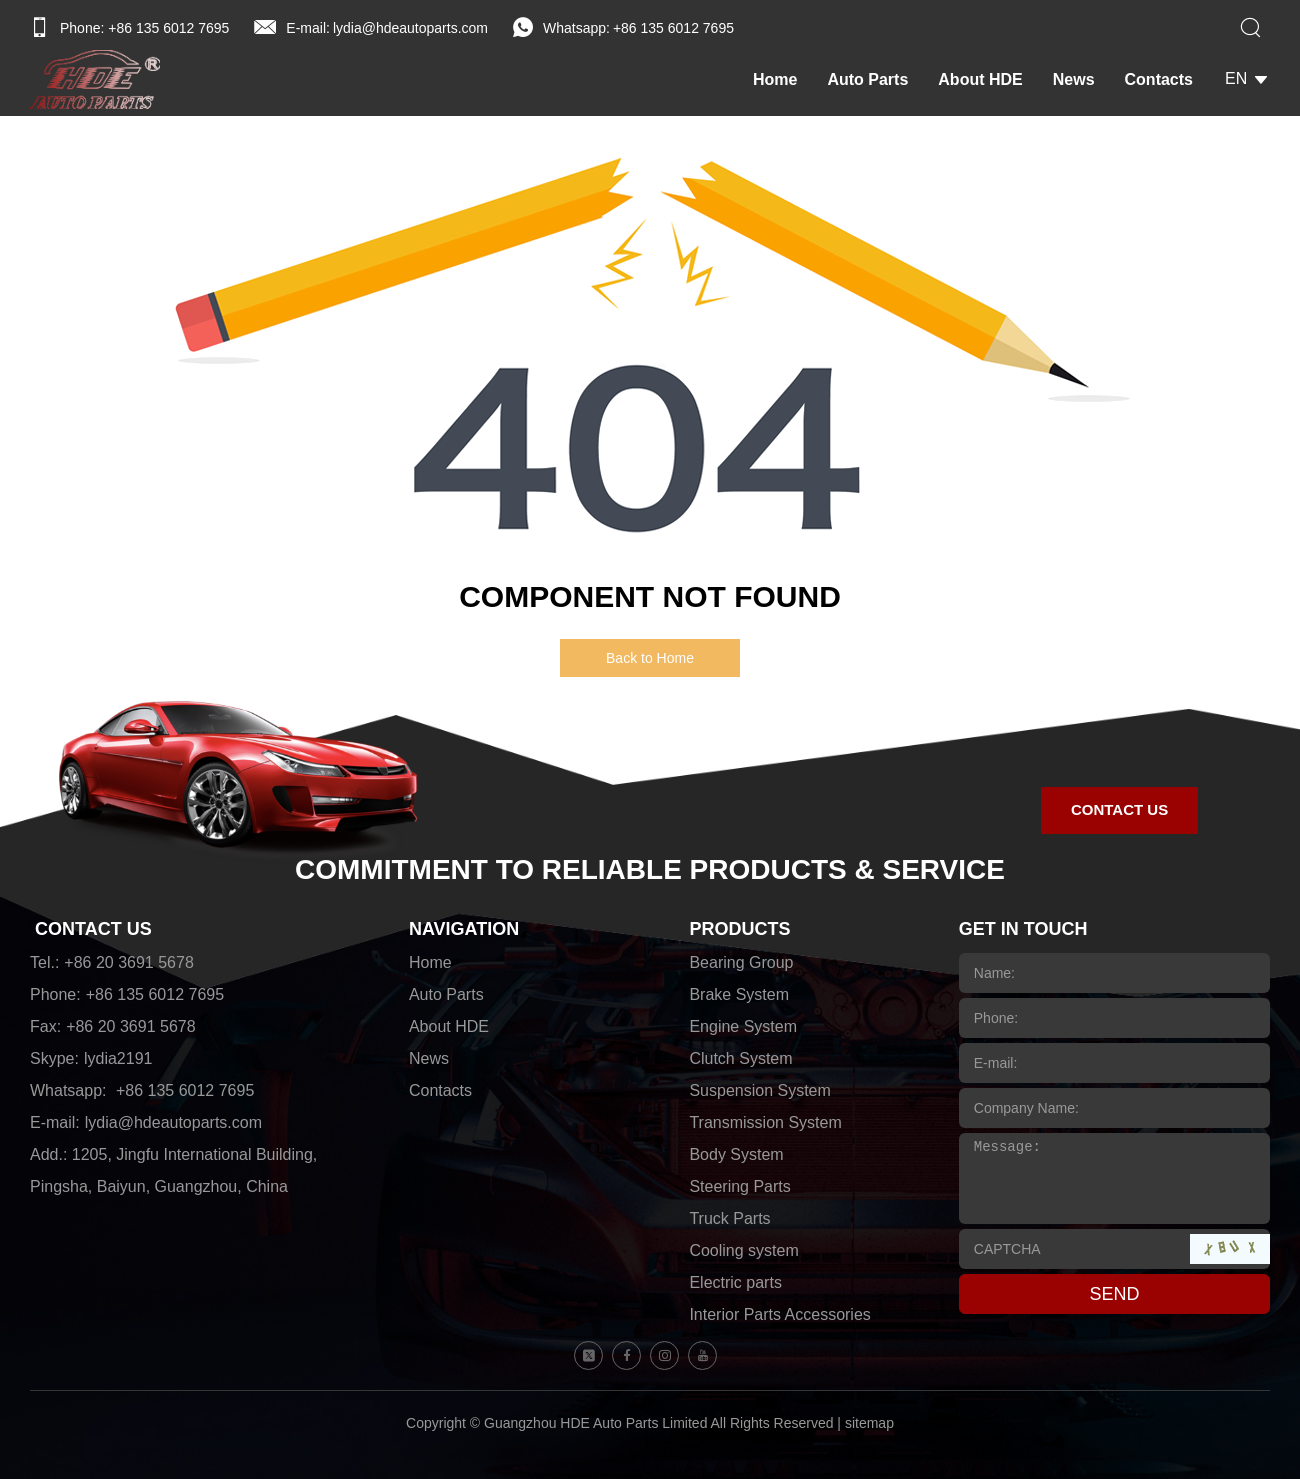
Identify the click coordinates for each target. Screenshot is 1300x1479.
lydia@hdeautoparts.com (410, 28)
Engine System (743, 1026)
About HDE (980, 79)
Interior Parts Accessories (779, 1314)
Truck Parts (729, 1218)
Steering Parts (739, 1186)
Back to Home (650, 658)
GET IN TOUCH (1023, 929)
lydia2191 (118, 1058)
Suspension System (759, 1090)
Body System (736, 1154)
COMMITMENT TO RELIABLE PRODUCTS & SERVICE (650, 869)
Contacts (1159, 79)
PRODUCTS (739, 929)
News (1074, 79)
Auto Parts (867, 79)
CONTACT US (93, 929)
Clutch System (740, 1058)
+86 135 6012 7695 (673, 28)
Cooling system (743, 1250)
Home (775, 79)
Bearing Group (741, 962)
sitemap (869, 1423)
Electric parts (735, 1282)
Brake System (739, 994)
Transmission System (765, 1122)
